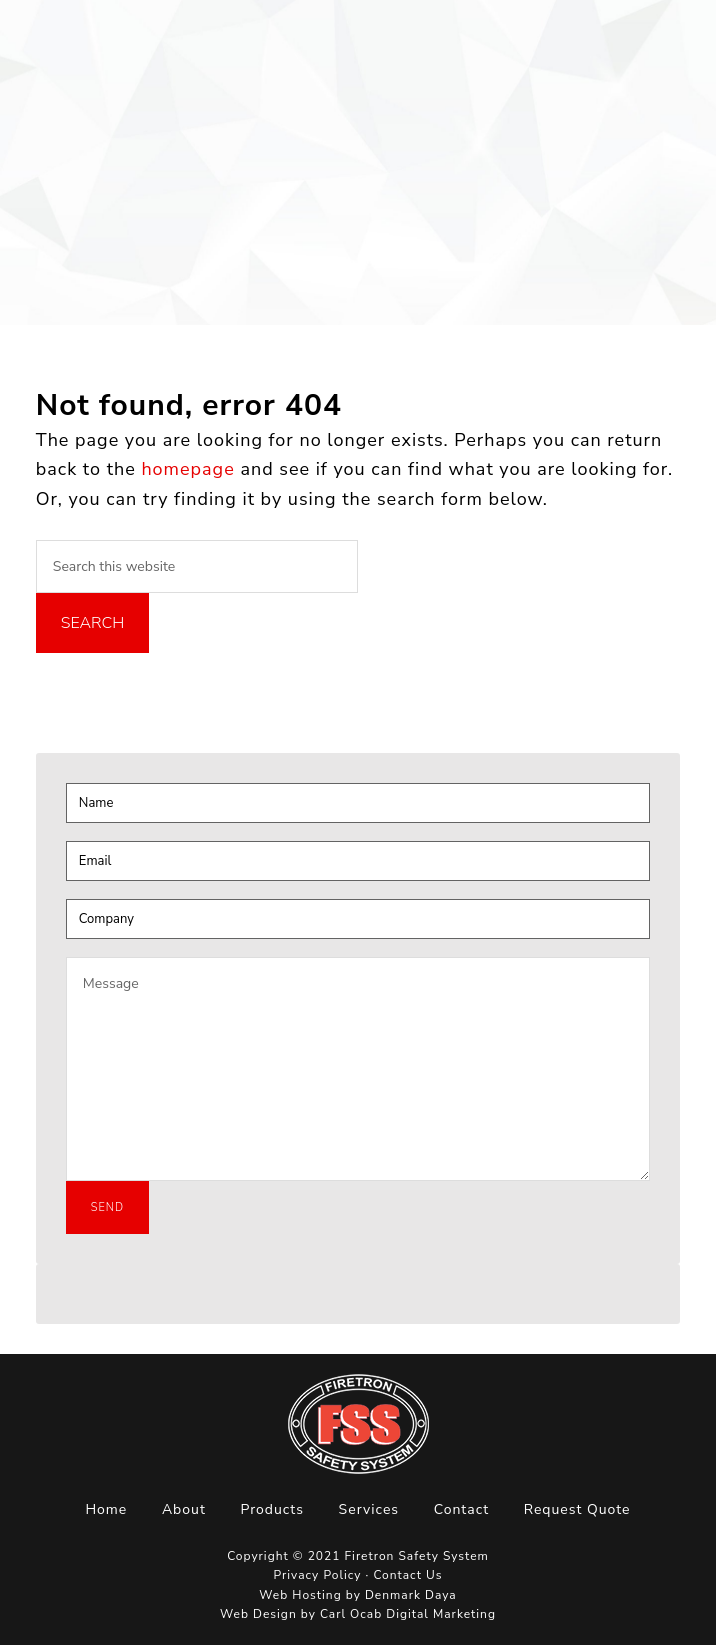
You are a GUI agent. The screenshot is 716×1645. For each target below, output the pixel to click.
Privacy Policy (318, 1575)
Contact (461, 1509)
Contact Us (407, 1575)
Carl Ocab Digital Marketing (408, 1614)
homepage (187, 469)
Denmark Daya (411, 1595)
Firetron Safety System (80, 54)
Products (272, 1509)
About (184, 1509)
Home (106, 1509)
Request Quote (577, 1509)
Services (369, 1509)
